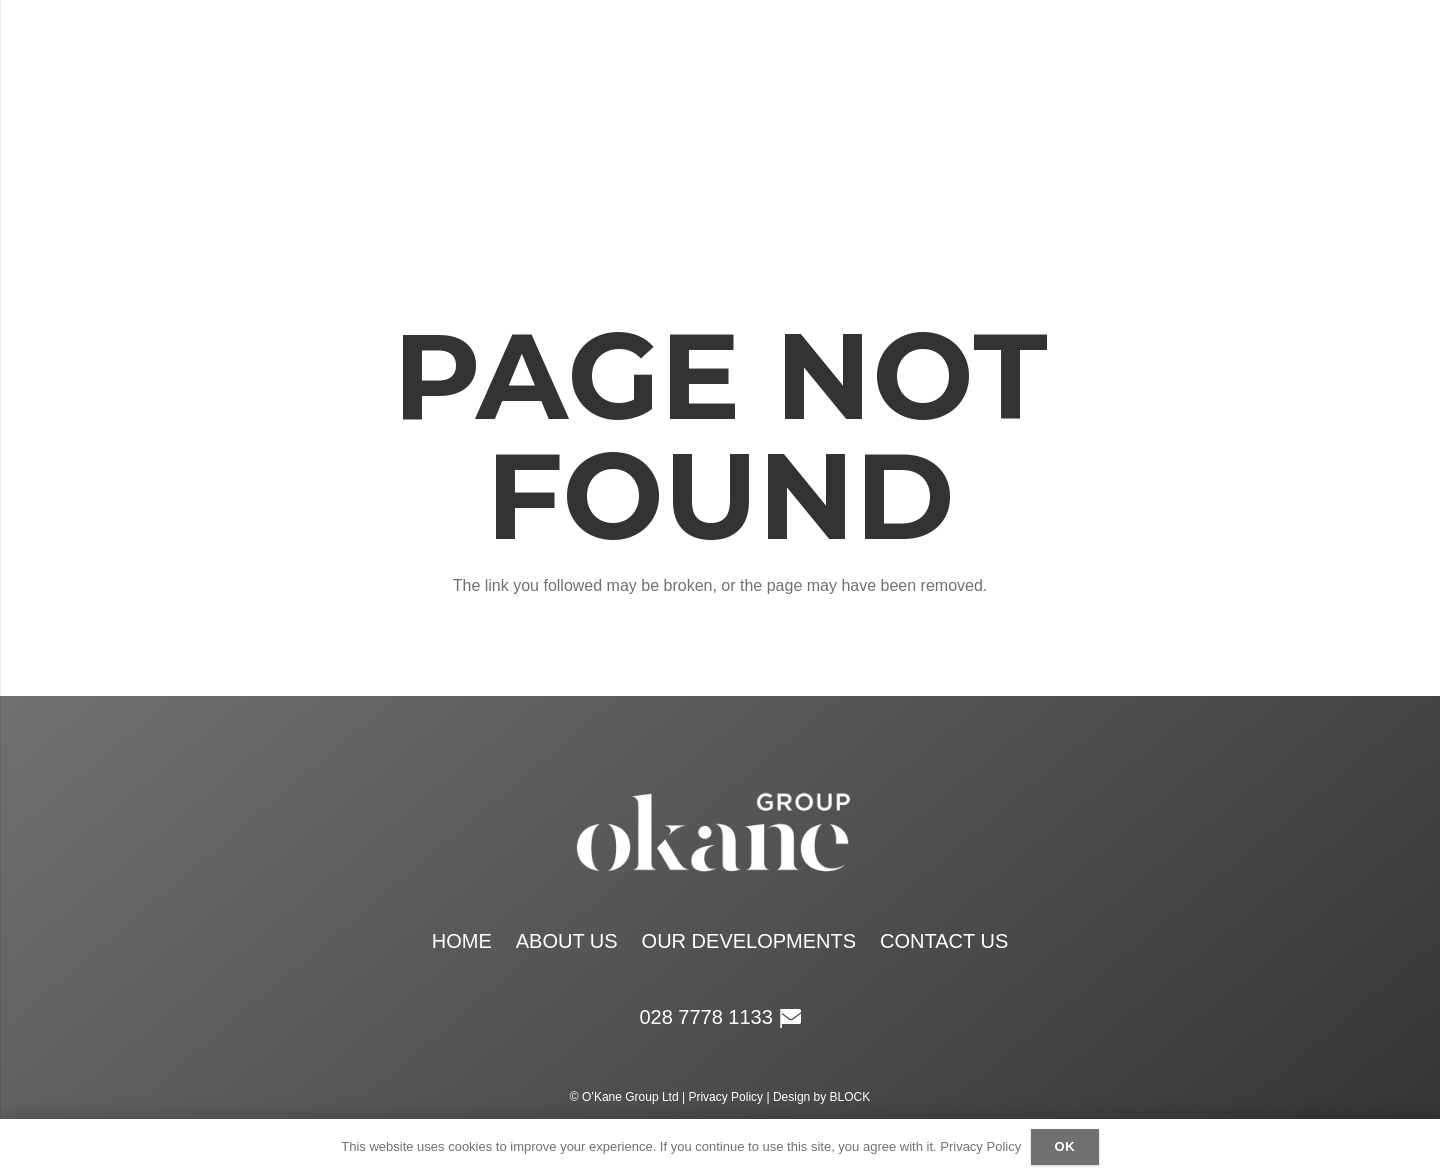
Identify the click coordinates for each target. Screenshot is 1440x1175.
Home (462, 941)
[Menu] (193, 110)
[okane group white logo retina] (703, 110)
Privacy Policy (725, 1097)
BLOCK (850, 1097)
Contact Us (944, 941)
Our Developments (749, 941)
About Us (567, 941)
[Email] (1270, 110)
